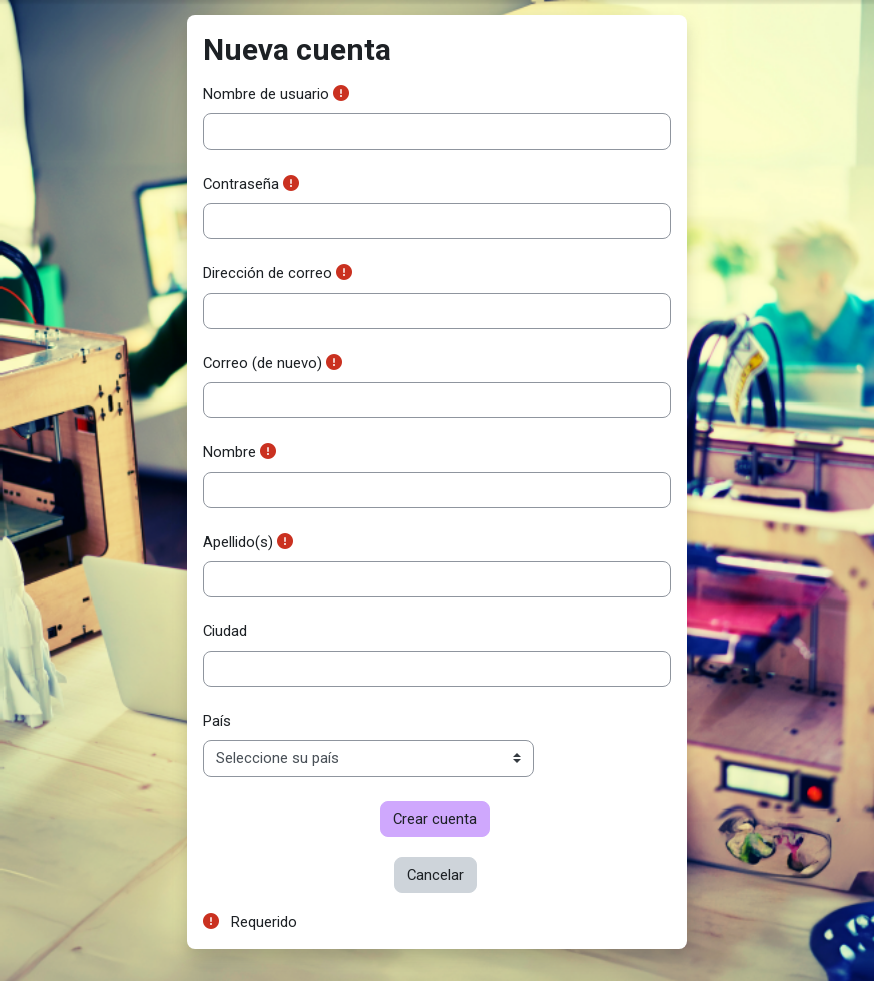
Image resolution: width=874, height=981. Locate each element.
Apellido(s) (238, 542)
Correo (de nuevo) (262, 363)
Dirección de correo (267, 273)
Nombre (229, 452)
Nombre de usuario (266, 94)
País (217, 721)
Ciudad (225, 631)
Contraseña (241, 184)
